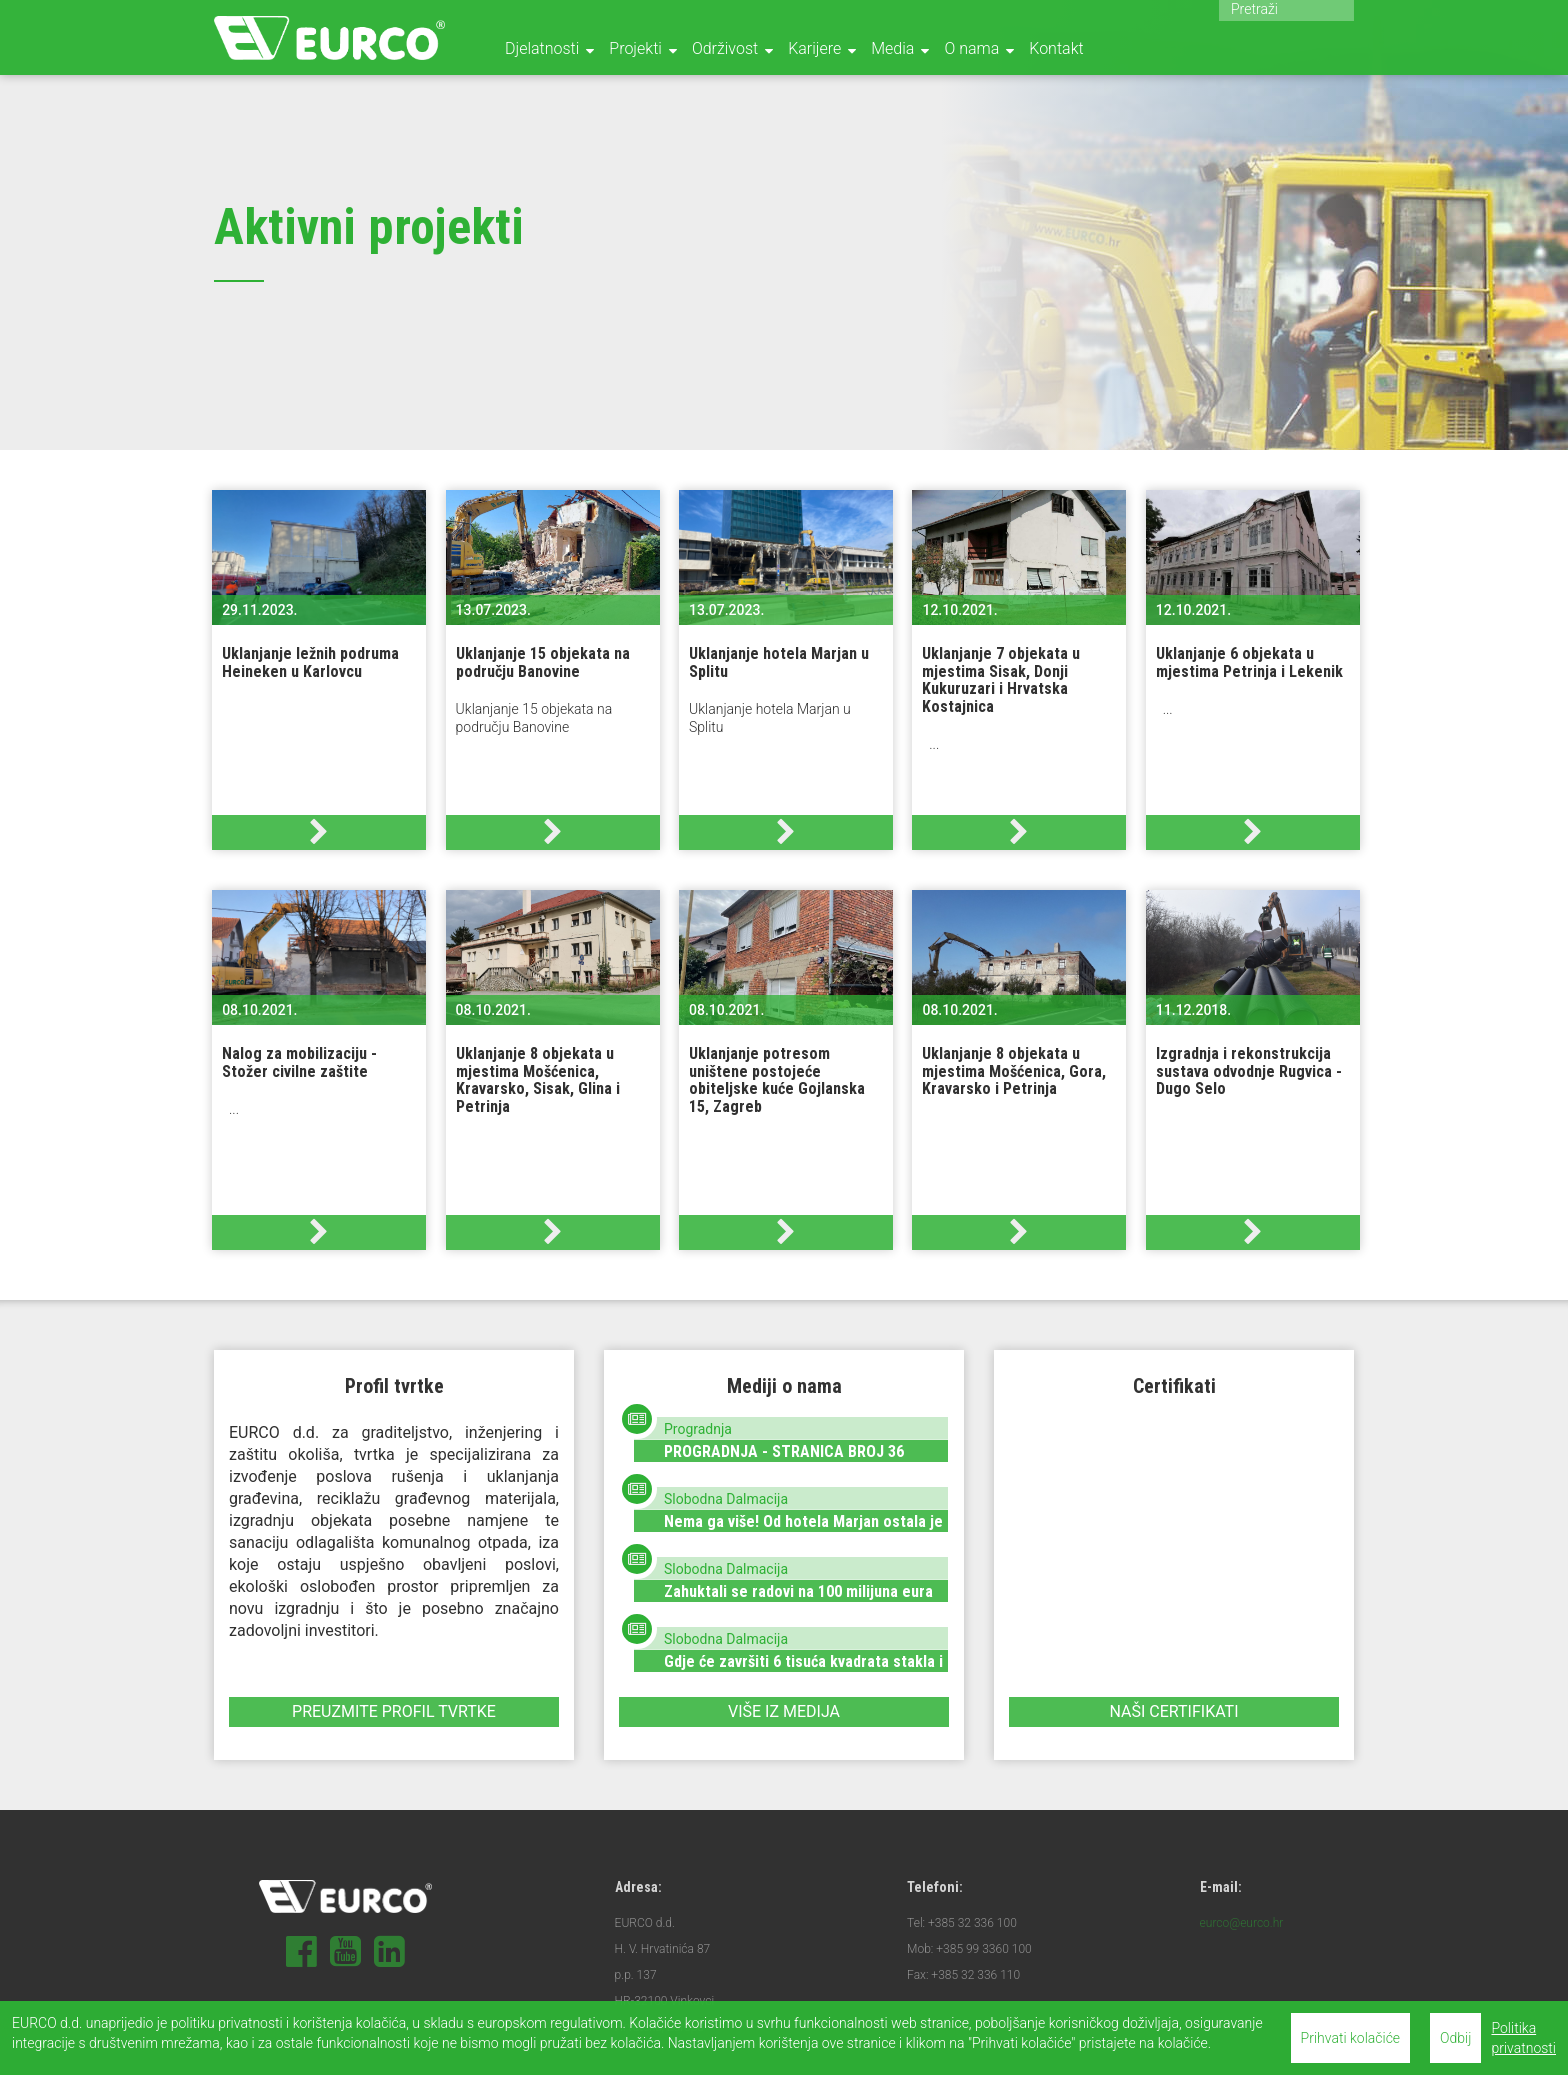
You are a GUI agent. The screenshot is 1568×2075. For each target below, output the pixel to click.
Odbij (1455, 2038)
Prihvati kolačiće (1351, 2038)
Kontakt (1056, 48)
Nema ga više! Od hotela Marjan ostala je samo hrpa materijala (803, 1530)
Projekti (635, 48)
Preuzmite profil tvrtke (394, 1711)
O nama (971, 48)
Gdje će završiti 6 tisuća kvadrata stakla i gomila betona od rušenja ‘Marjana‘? (803, 1670)
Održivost (725, 48)
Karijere (814, 48)
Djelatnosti (542, 48)
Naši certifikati (1173, 1711)
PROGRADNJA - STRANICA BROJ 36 (784, 1451)
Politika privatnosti (1523, 2038)
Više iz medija (784, 1711)
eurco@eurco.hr (1242, 1923)
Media (892, 48)
